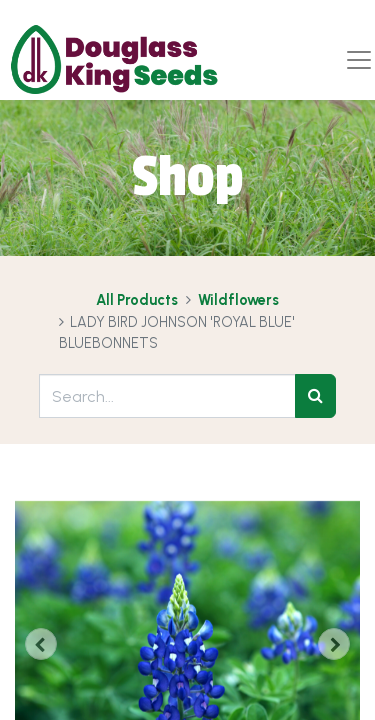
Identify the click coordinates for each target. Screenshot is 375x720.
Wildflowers (238, 300)
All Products (137, 300)
